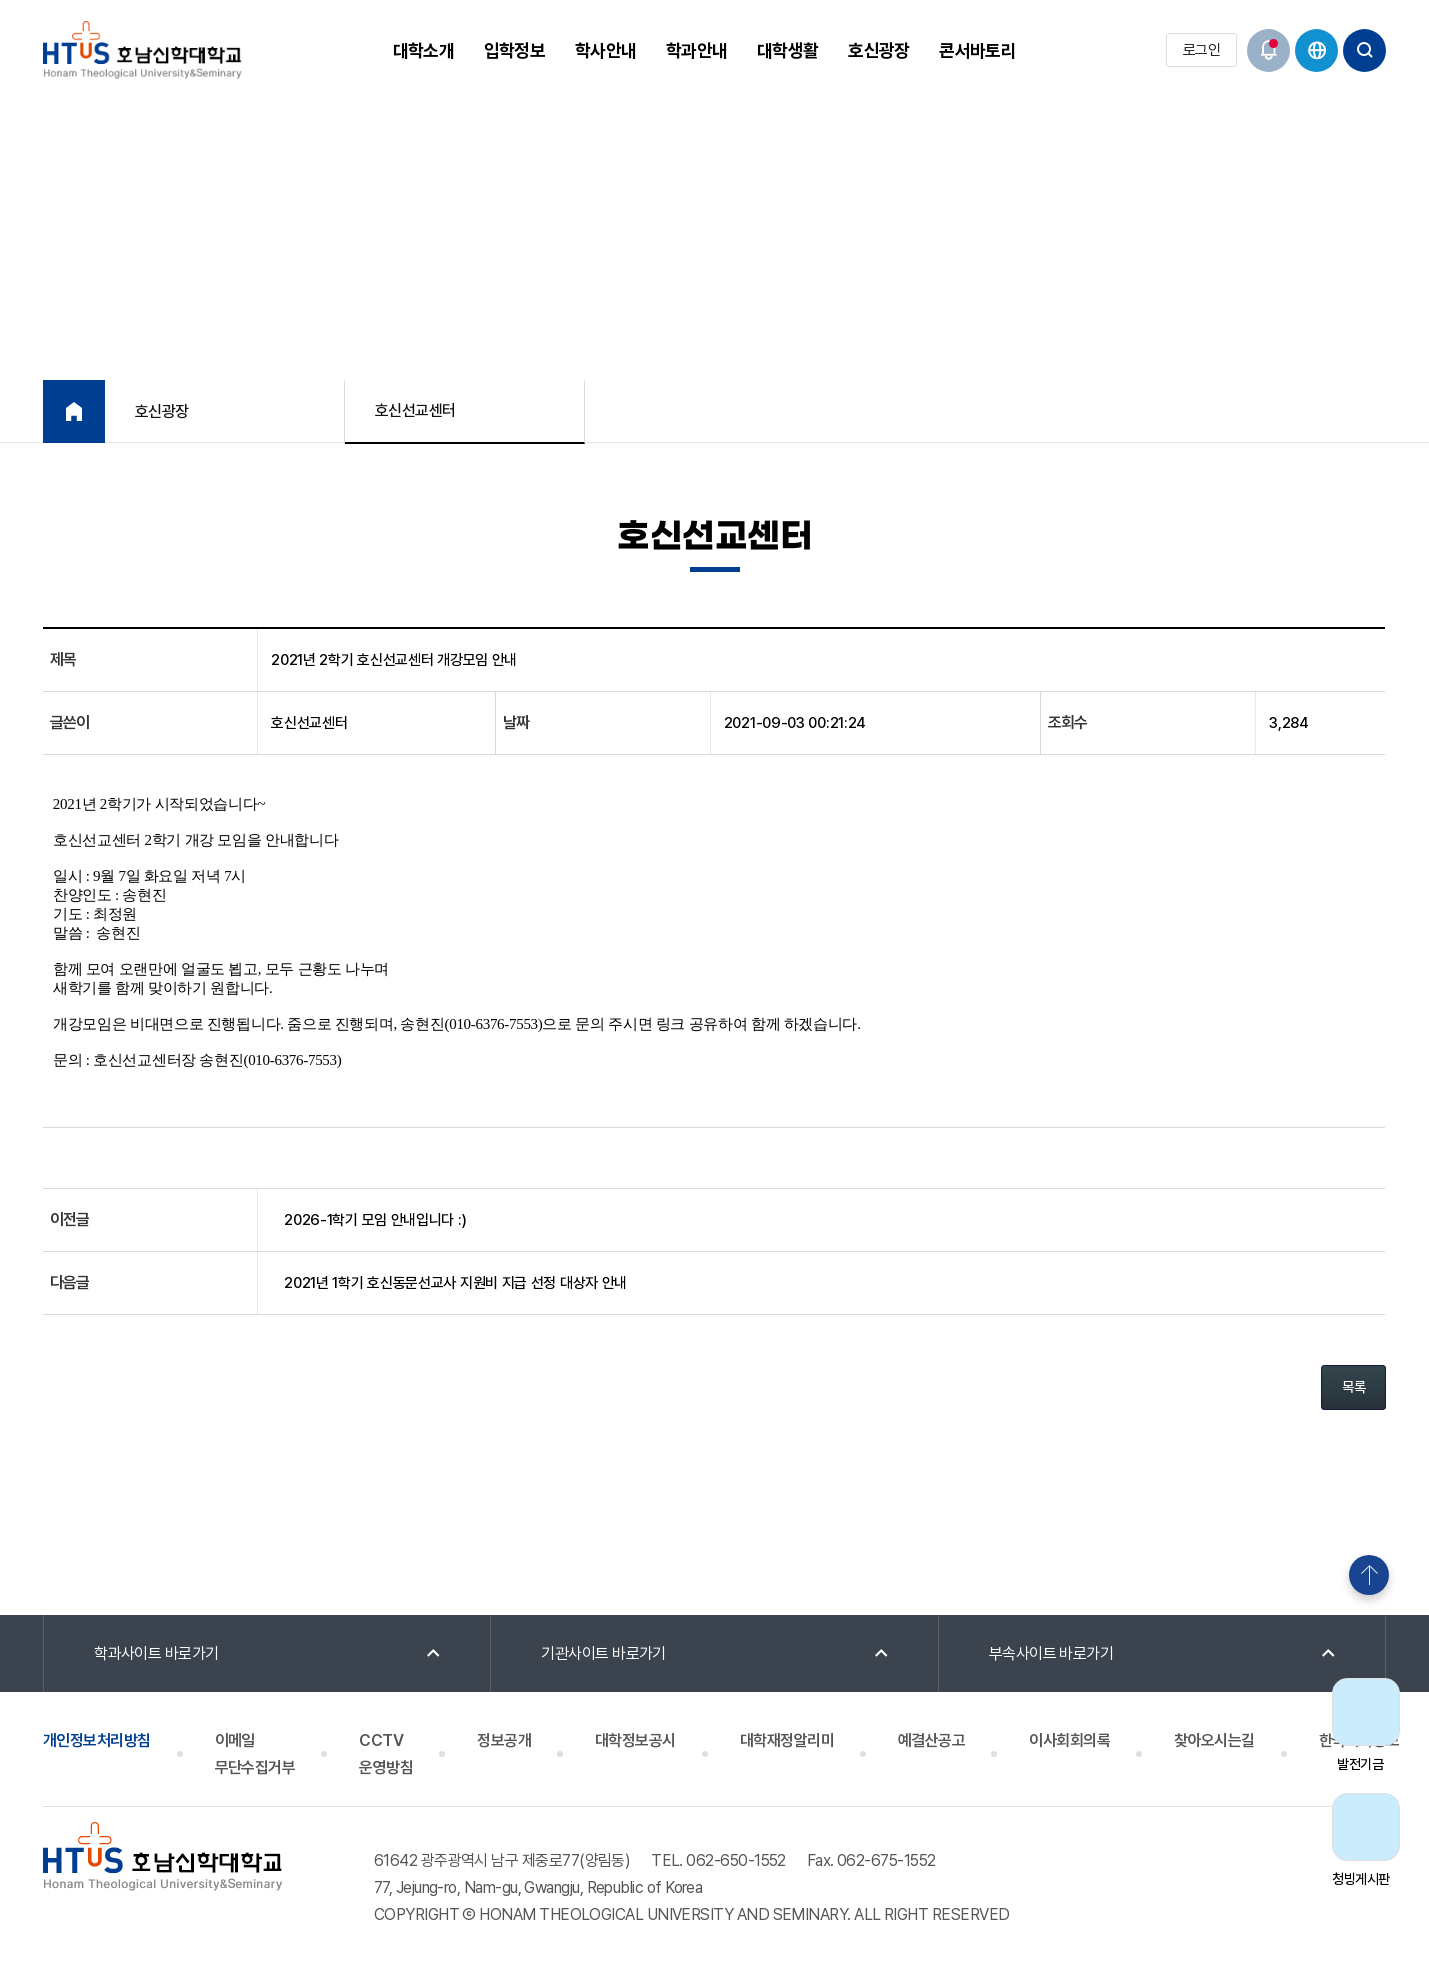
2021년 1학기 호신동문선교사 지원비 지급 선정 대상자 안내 (455, 1283)
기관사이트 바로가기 (603, 1653)
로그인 (1201, 50)
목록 (1353, 1387)
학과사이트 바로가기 (156, 1653)
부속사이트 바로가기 (1051, 1653)
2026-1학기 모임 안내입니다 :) (375, 1220)
